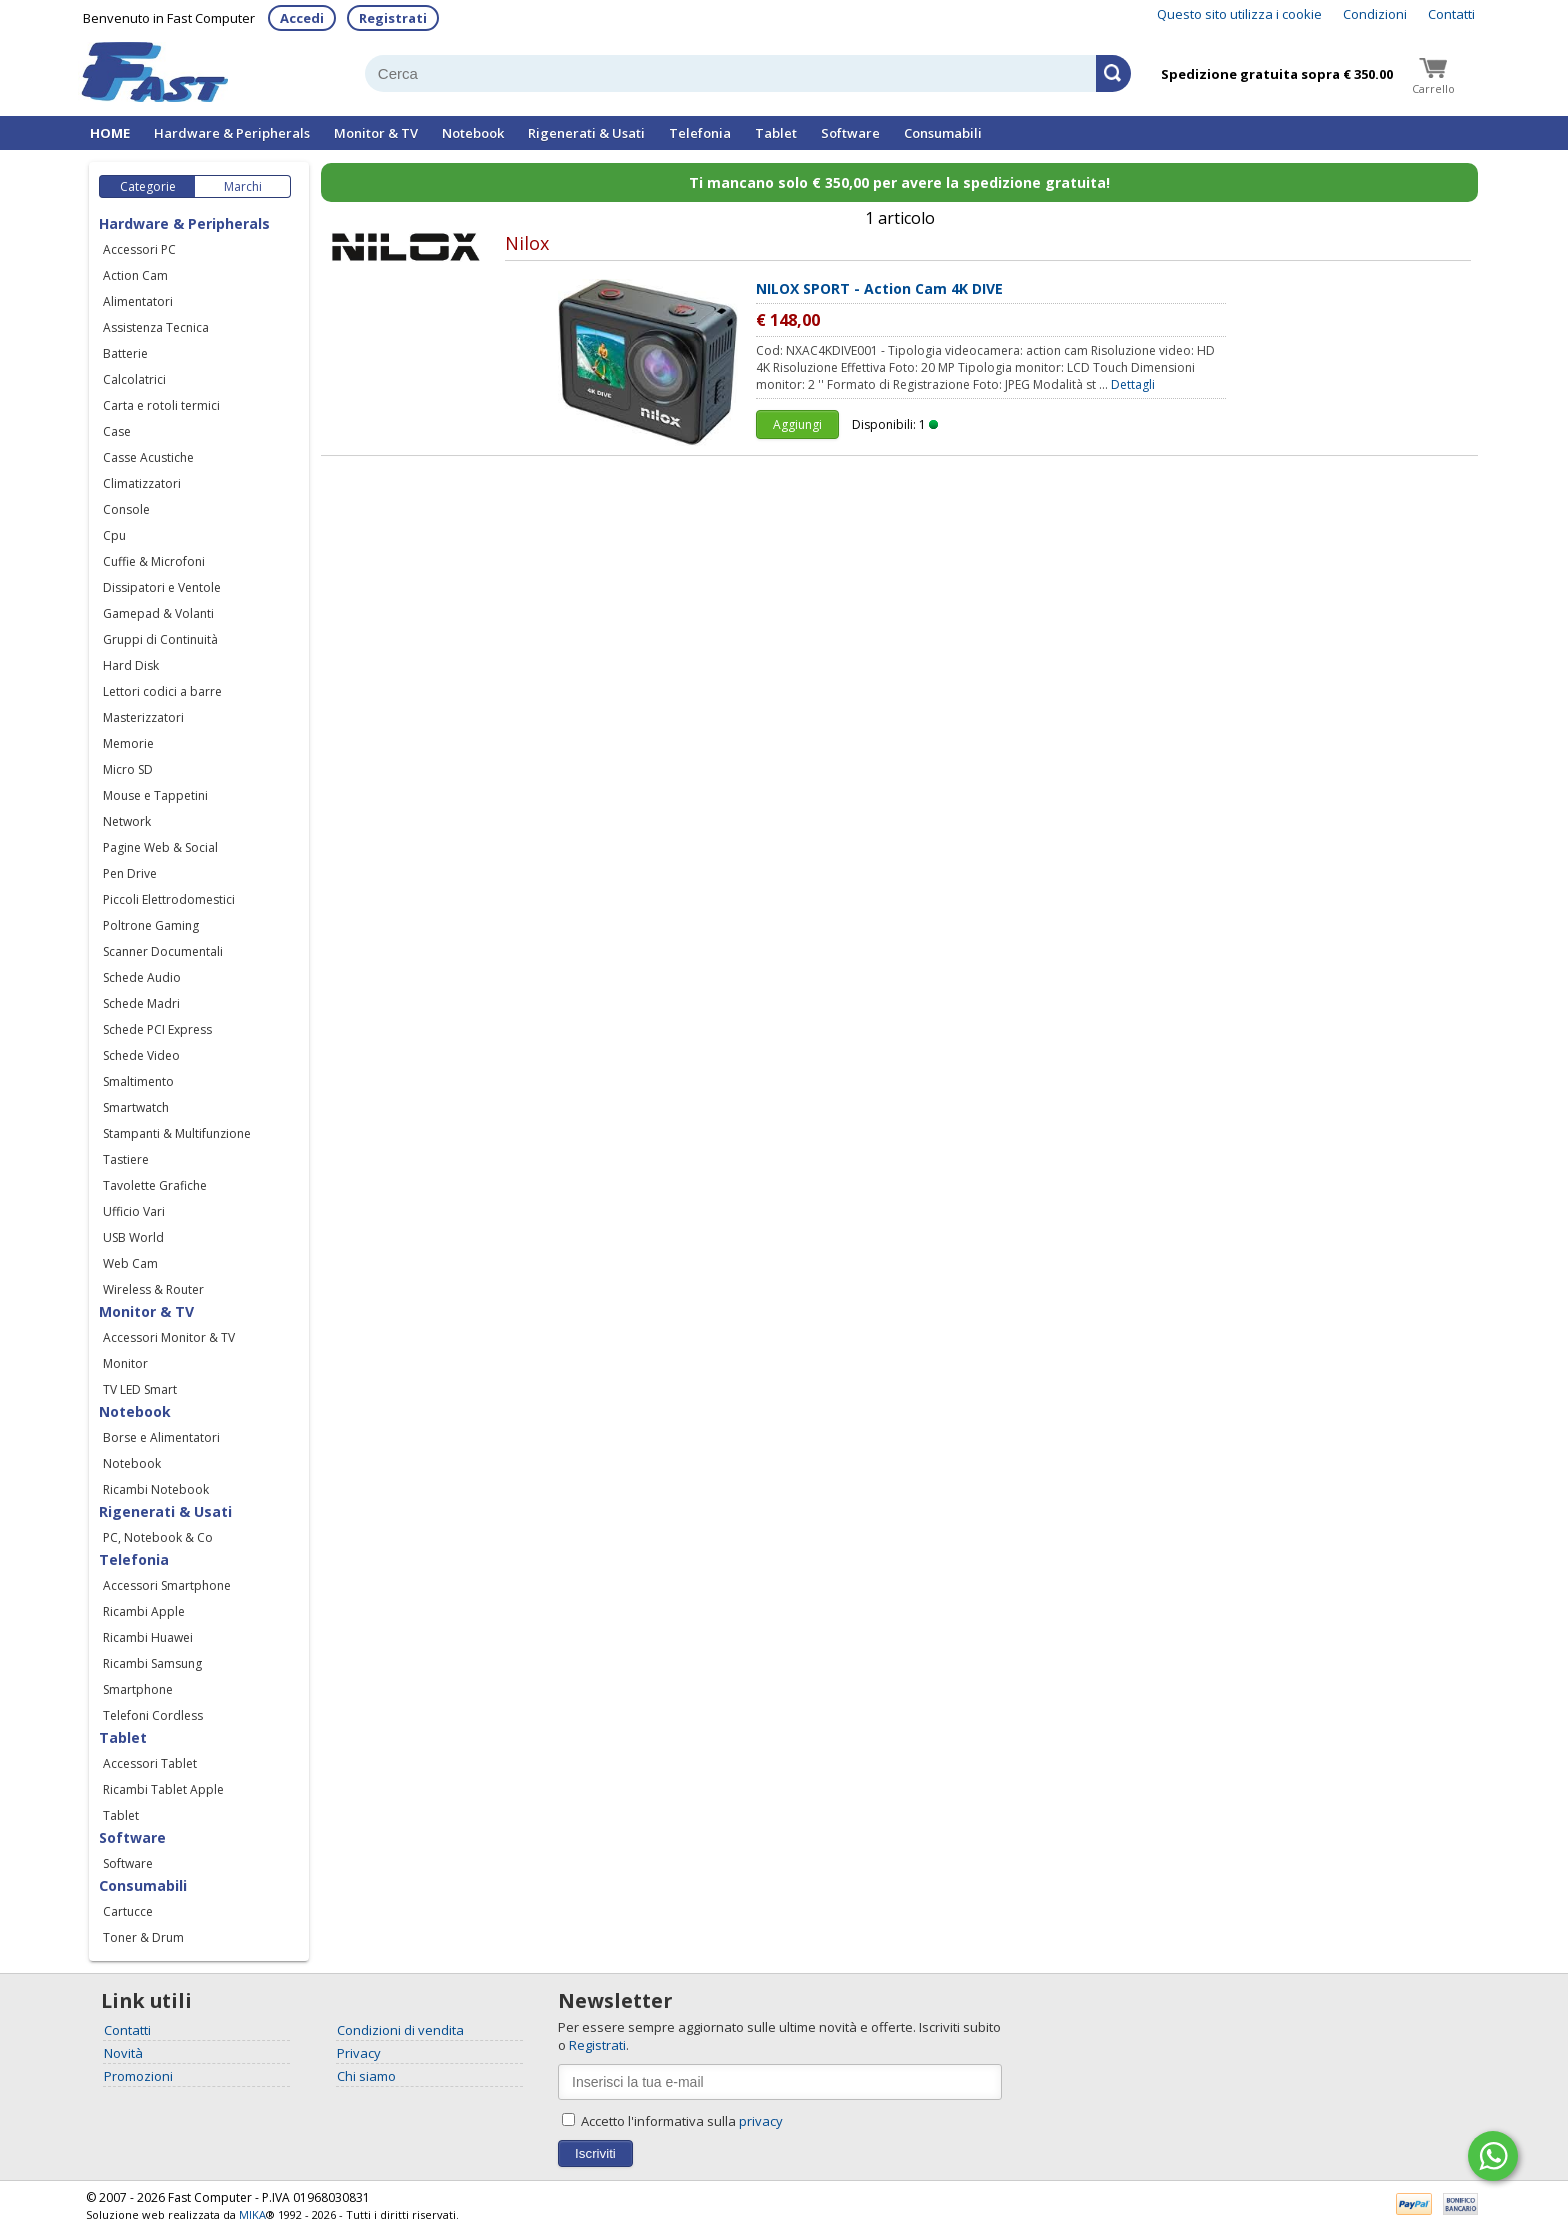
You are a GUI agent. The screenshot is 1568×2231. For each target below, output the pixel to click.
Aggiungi (797, 424)
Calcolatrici (134, 379)
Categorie (148, 186)
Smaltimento (138, 1081)
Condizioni (1375, 14)
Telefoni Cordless (153, 1715)
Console (126, 509)
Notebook (473, 133)
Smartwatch (136, 1107)
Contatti (1451, 14)
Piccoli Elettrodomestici (169, 899)
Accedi (302, 18)
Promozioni (138, 2076)
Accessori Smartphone (167, 1585)
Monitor (125, 1363)
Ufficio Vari (134, 1211)
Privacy (359, 2053)
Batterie (125, 353)
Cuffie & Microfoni (154, 561)
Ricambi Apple (144, 1611)
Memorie (128, 743)
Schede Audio (142, 977)
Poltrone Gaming (151, 925)
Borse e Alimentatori (161, 1437)
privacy (761, 2121)
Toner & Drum (143, 1937)
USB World (133, 1237)
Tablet (776, 133)
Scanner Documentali (163, 951)
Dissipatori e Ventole (162, 587)
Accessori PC (139, 249)
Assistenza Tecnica (156, 327)
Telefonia (700, 133)
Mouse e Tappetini (155, 795)
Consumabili (943, 133)
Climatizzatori (142, 483)
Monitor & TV (376, 133)
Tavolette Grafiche (155, 1185)
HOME (110, 133)
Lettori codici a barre (162, 691)
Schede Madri (141, 1003)
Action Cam (135, 275)
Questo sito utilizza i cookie (1239, 14)
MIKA (252, 2214)
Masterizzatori (143, 717)
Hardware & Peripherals (232, 133)
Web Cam (130, 1263)
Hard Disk (131, 665)
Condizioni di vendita (400, 2030)
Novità (123, 2053)
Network (127, 821)
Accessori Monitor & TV (169, 1337)
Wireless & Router (153, 1289)
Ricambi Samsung (152, 1663)
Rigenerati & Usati (586, 133)
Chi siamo (366, 2076)
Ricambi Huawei (148, 1637)
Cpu (114, 535)
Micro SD (128, 769)
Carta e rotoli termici (161, 405)
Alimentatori (138, 301)
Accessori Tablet (150, 1763)
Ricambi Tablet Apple (163, 1789)
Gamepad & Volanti (158, 613)
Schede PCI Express (157, 1029)
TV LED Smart (140, 1389)
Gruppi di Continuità (160, 639)
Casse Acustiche (148, 457)
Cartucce (128, 1911)
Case (117, 431)
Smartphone (138, 1689)
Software (850, 133)
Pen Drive (130, 873)
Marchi (243, 186)
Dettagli (1133, 384)
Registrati (393, 18)
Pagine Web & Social (160, 847)
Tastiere (126, 1159)
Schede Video (141, 1055)
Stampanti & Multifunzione (177, 1133)
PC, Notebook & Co (158, 1537)
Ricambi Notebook (156, 1489)
